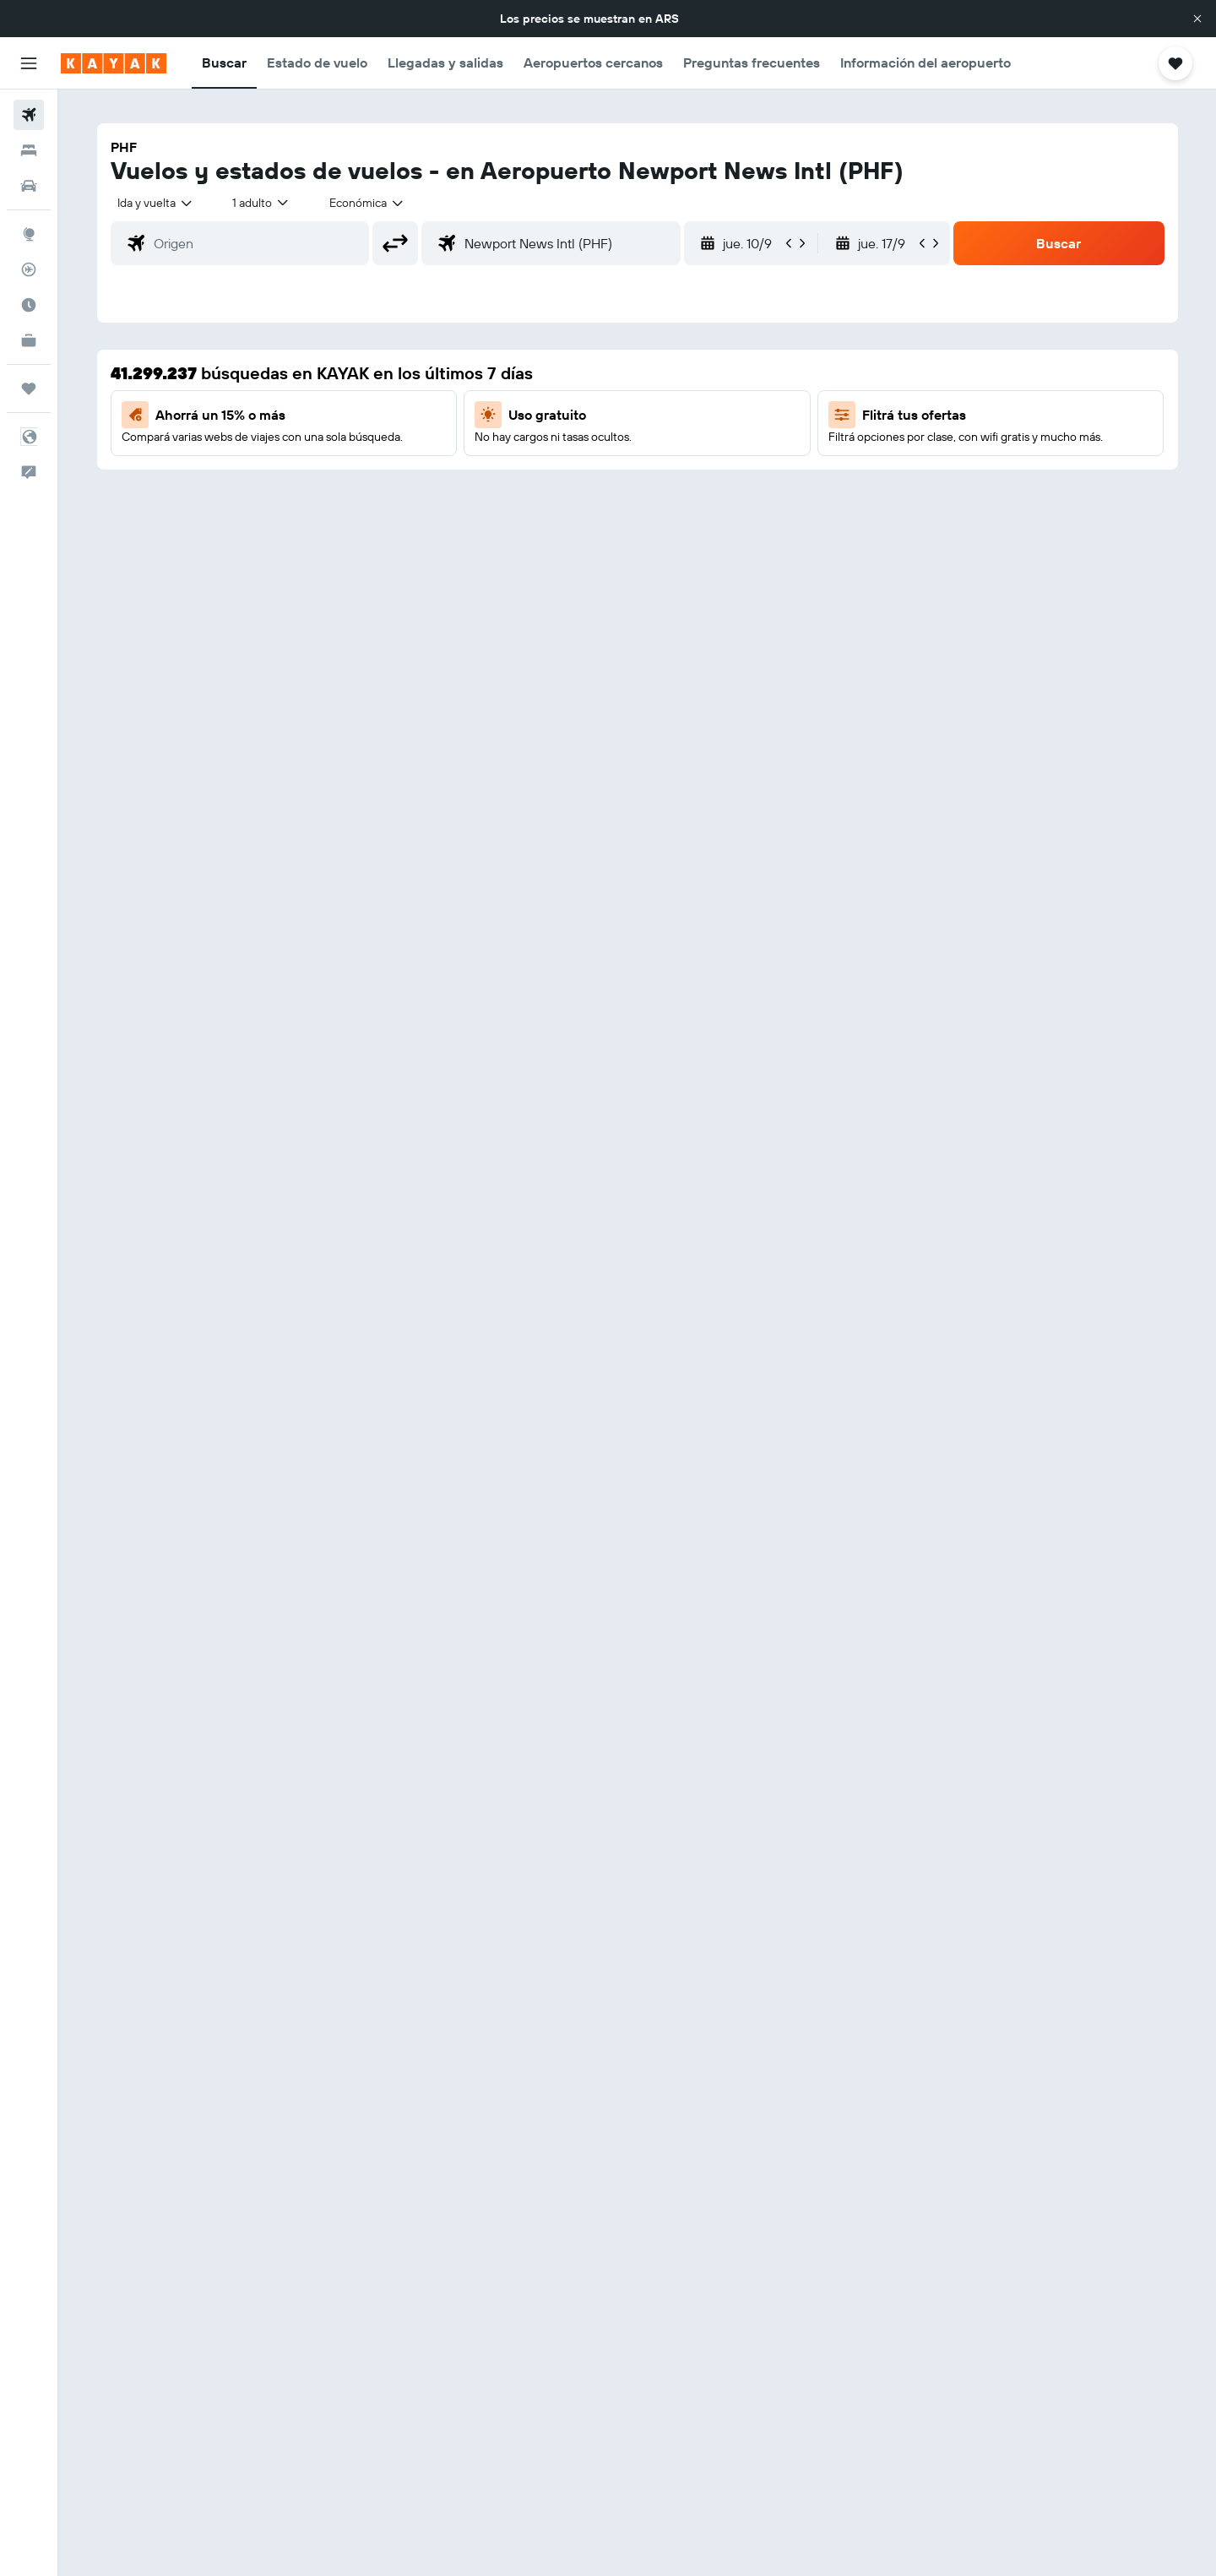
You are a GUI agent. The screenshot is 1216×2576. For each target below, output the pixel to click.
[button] (1197, 18)
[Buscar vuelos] (29, 115)
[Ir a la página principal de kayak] (113, 63)
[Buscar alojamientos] (29, 150)
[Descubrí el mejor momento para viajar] (29, 305)
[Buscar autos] (29, 186)
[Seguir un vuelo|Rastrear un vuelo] (29, 269)
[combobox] (156, 202)
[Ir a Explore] (29, 234)
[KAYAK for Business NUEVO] (29, 340)
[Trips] (29, 388)
